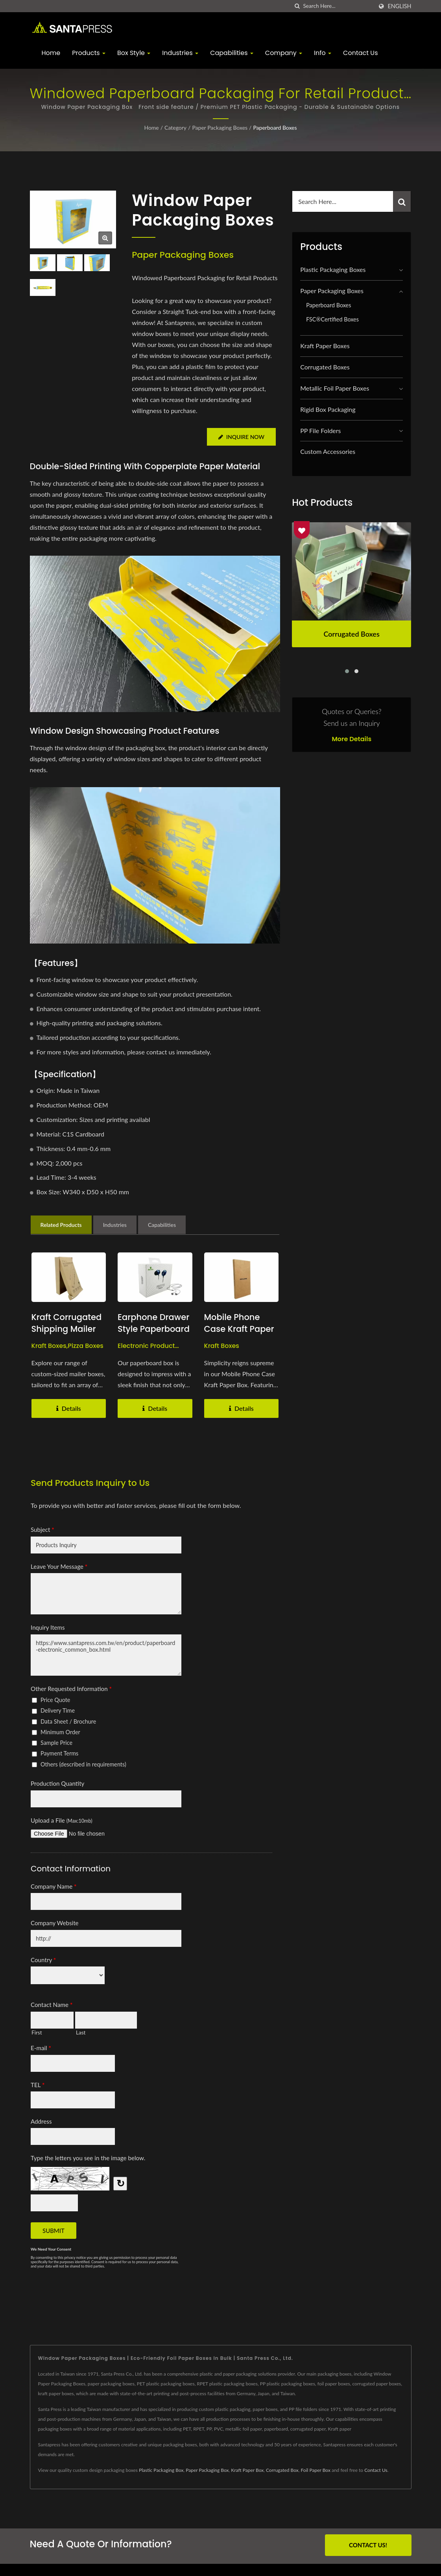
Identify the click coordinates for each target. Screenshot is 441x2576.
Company (283, 52)
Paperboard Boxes (275, 127)
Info (322, 52)
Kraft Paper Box (247, 2470)
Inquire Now (241, 436)
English (399, 6)
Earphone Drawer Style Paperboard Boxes (154, 1328)
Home (51, 52)
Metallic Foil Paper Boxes (334, 388)
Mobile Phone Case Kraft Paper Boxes (239, 1328)
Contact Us (360, 52)
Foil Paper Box (315, 2470)
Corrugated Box (282, 2470)
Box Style (133, 52)
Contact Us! (368, 2544)
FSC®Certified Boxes (332, 319)
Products (88, 52)
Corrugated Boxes (324, 367)
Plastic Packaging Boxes (332, 269)
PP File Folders (320, 430)
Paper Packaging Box (207, 2470)
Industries (180, 52)
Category (175, 127)
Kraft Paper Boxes (324, 345)
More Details (351, 739)
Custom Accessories (327, 451)
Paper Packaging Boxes (219, 127)
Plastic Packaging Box (161, 2470)
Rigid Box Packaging (327, 409)
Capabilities (231, 52)
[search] (297, 6)
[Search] (338, 6)
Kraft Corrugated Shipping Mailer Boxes (66, 1328)
